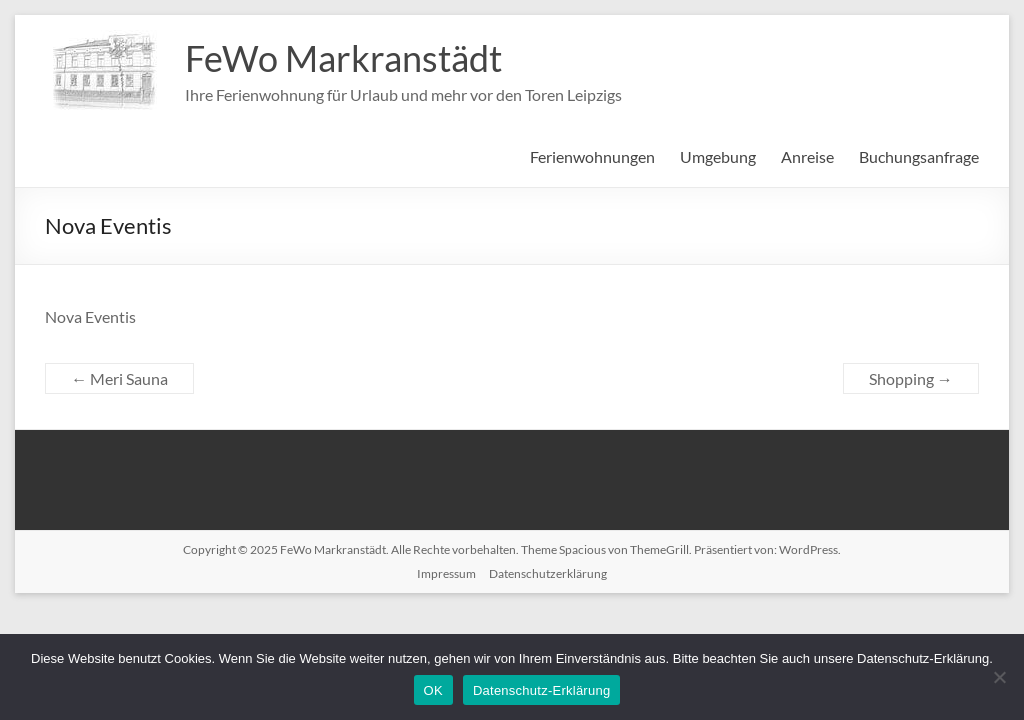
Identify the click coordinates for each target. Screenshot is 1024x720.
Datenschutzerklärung (548, 573)
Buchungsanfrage (919, 156)
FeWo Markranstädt (343, 58)
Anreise (807, 156)
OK (433, 690)
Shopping (911, 378)
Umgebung (718, 156)
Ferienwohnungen (592, 156)
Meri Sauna (119, 378)
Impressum (446, 573)
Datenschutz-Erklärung (541, 690)
